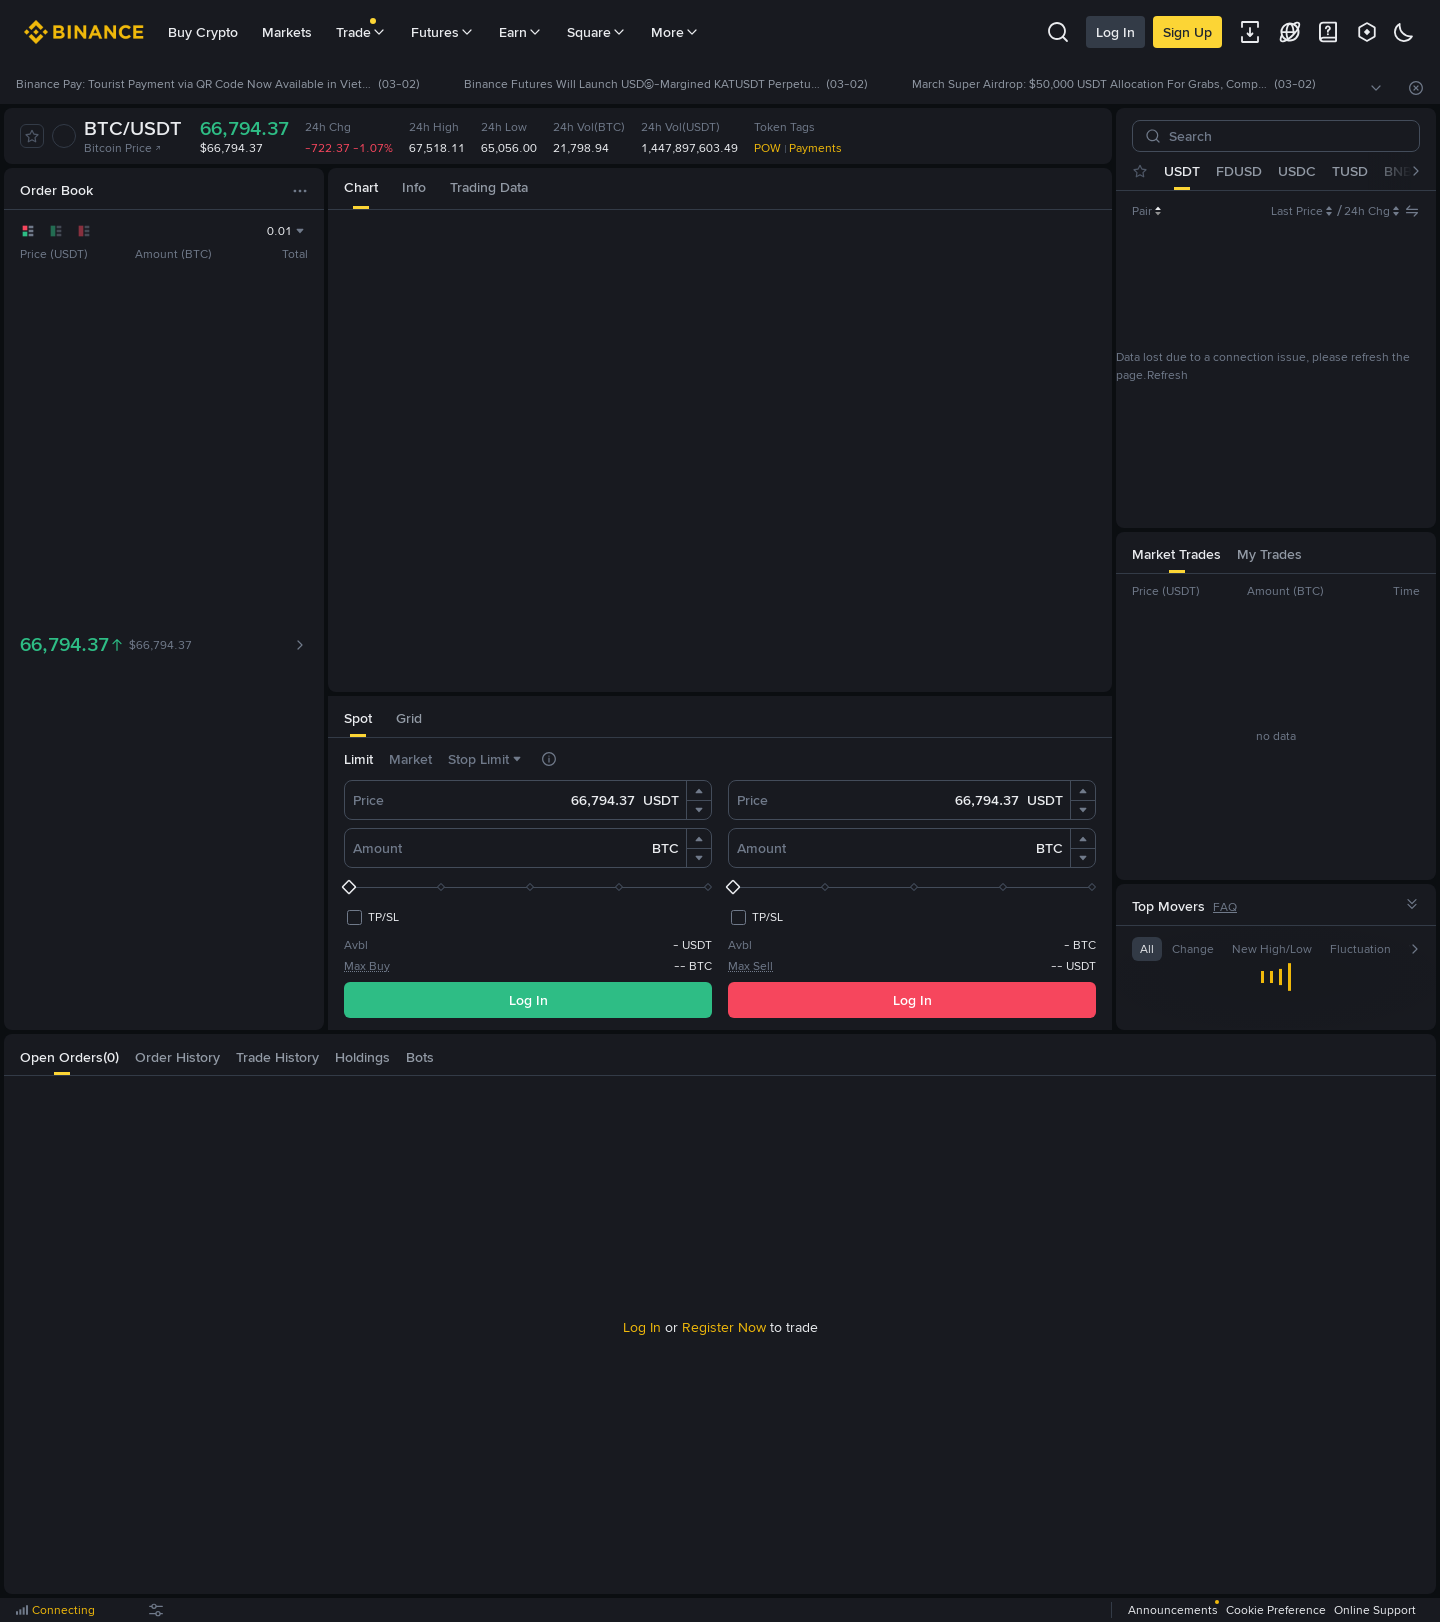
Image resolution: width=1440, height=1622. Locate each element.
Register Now (724, 1327)
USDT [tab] (1182, 171)
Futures (443, 32)
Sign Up (1187, 32)
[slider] (528, 887)
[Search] (1284, 136)
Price (368, 800)
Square (597, 32)
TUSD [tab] (1350, 171)
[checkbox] (371, 917)
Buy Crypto (203, 32)
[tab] (361, 188)
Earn (521, 32)
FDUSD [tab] (1239, 171)
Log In (1115, 32)
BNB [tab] (1398, 171)
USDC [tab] (1297, 171)
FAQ (1225, 907)
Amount (377, 848)
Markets (287, 32)
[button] (699, 791)
